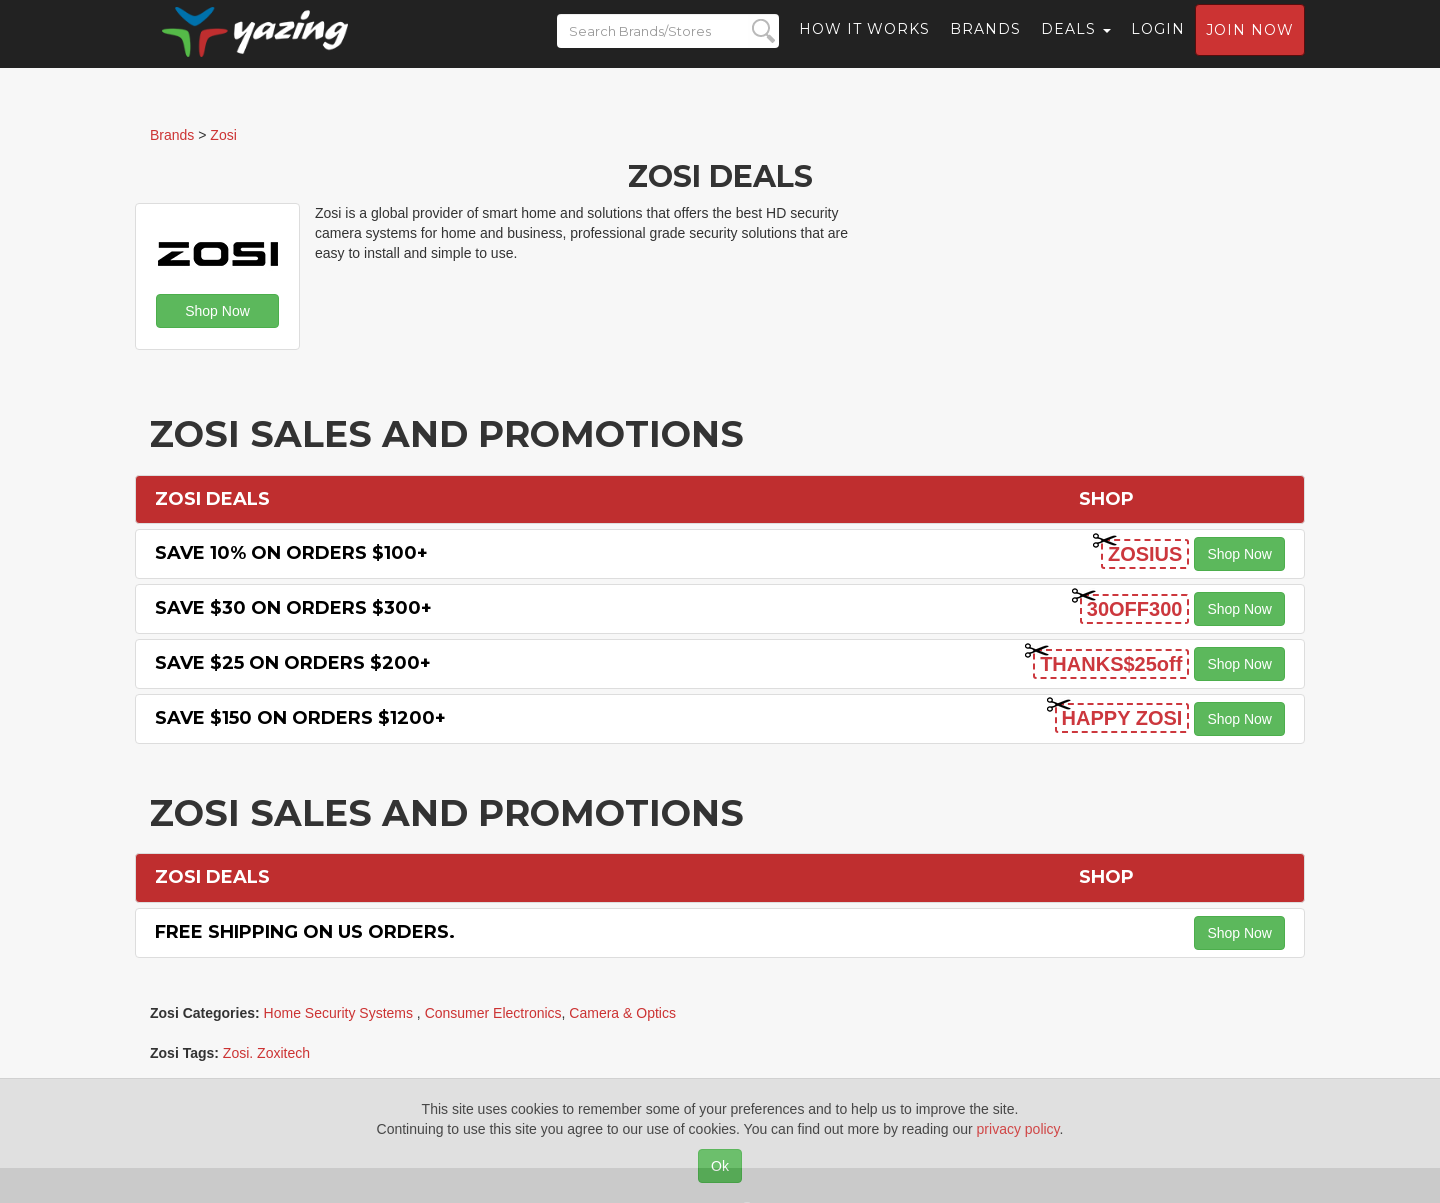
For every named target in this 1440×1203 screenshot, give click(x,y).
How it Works (864, 45)
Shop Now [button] (217, 311)
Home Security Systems (340, 1013)
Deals (1076, 45)
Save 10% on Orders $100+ (291, 553)
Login (1158, 45)
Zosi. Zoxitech (266, 1053)
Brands (985, 45)
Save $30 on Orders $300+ (293, 608)
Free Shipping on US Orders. (305, 932)
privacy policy (1018, 1129)
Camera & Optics (622, 1013)
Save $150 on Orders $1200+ (300, 718)
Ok (720, 1166)
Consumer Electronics (493, 1013)
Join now (1250, 46)
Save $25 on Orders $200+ (293, 663)
